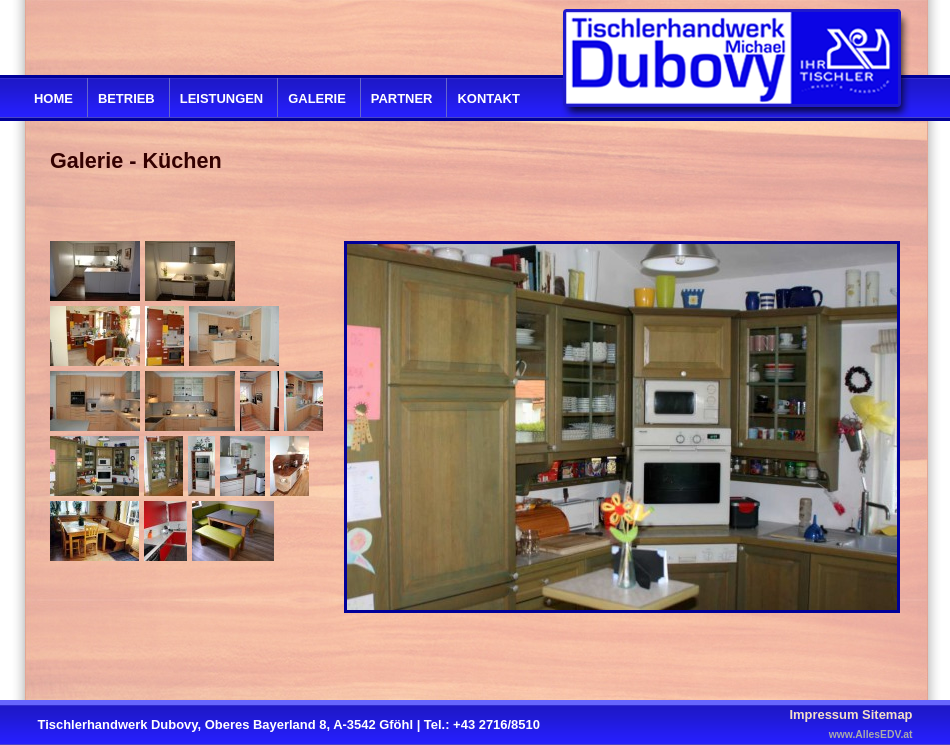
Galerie (317, 98)
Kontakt (488, 98)
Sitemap (887, 714)
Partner (402, 98)
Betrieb (126, 98)
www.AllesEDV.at (871, 734)
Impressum (823, 714)
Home (53, 98)
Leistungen (221, 98)
